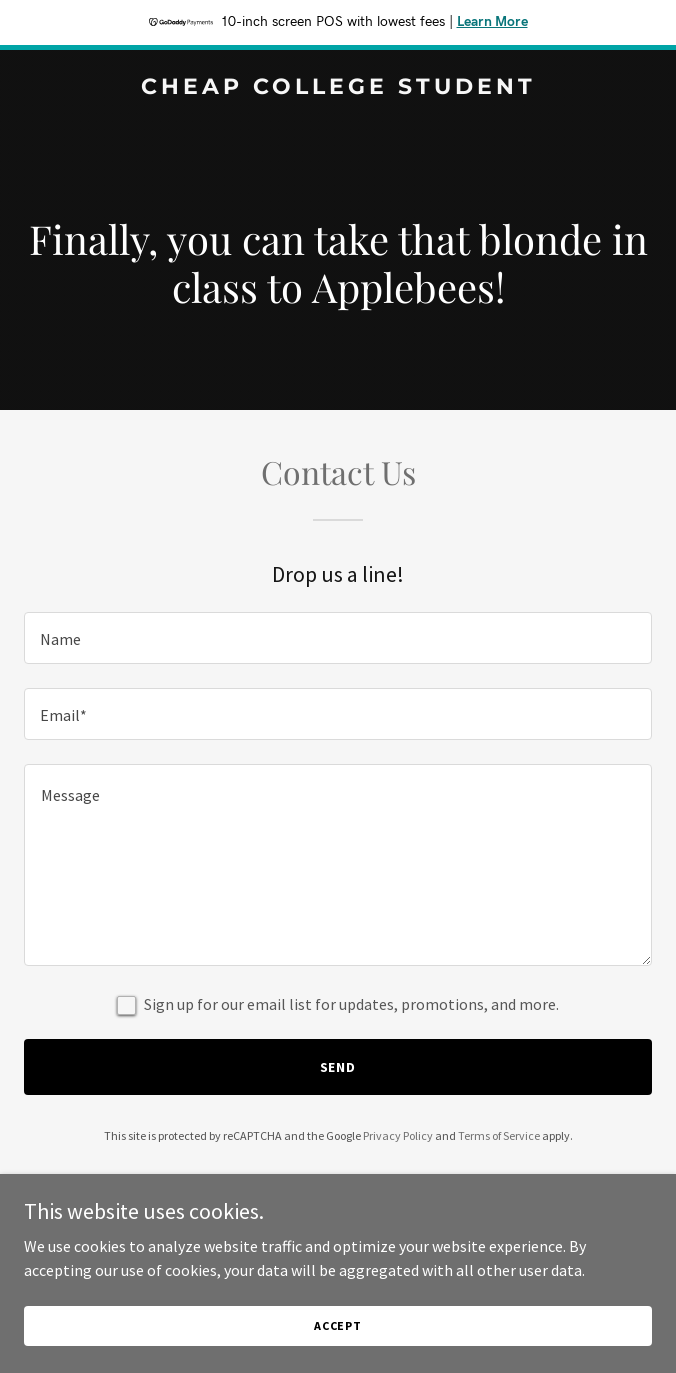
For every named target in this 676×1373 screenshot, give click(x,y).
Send (338, 1067)
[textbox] (338, 638)
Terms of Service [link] (499, 1135)
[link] (338, 88)
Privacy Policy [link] (398, 1135)
